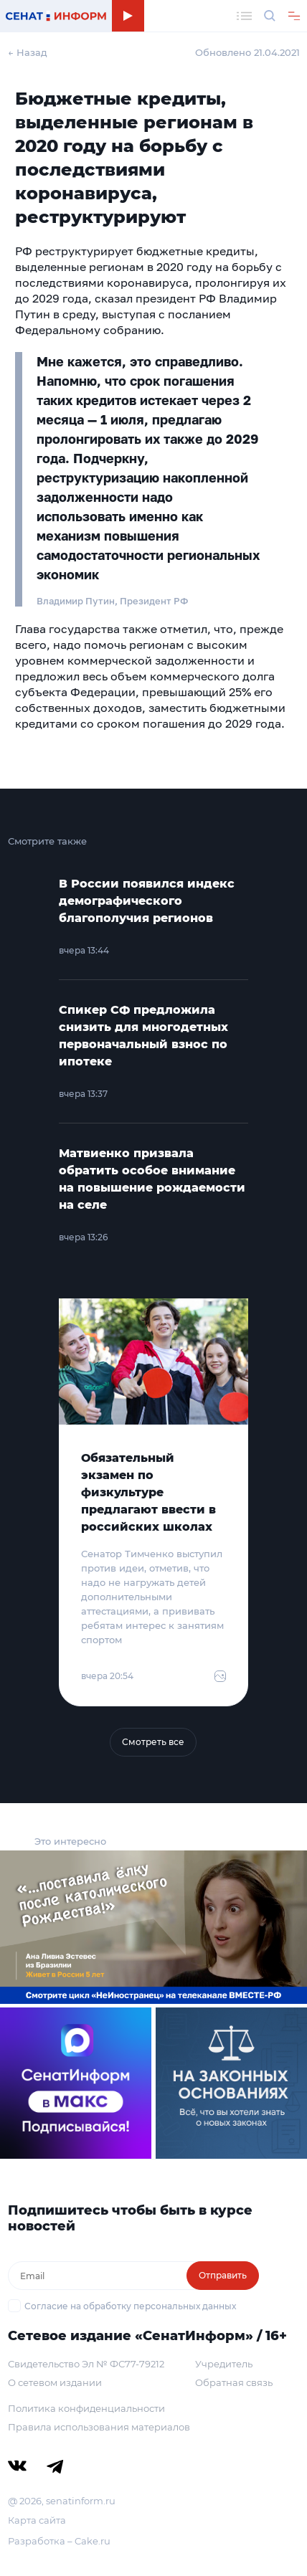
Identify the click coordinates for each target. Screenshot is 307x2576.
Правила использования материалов (99, 2427)
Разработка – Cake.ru (59, 2541)
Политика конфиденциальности (86, 2408)
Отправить (223, 2275)
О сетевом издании (55, 2382)
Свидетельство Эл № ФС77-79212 (86, 2364)
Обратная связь (234, 2382)
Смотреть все (153, 1741)
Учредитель (223, 2364)
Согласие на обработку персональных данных (130, 2306)
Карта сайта (37, 2520)
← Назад (27, 52)
